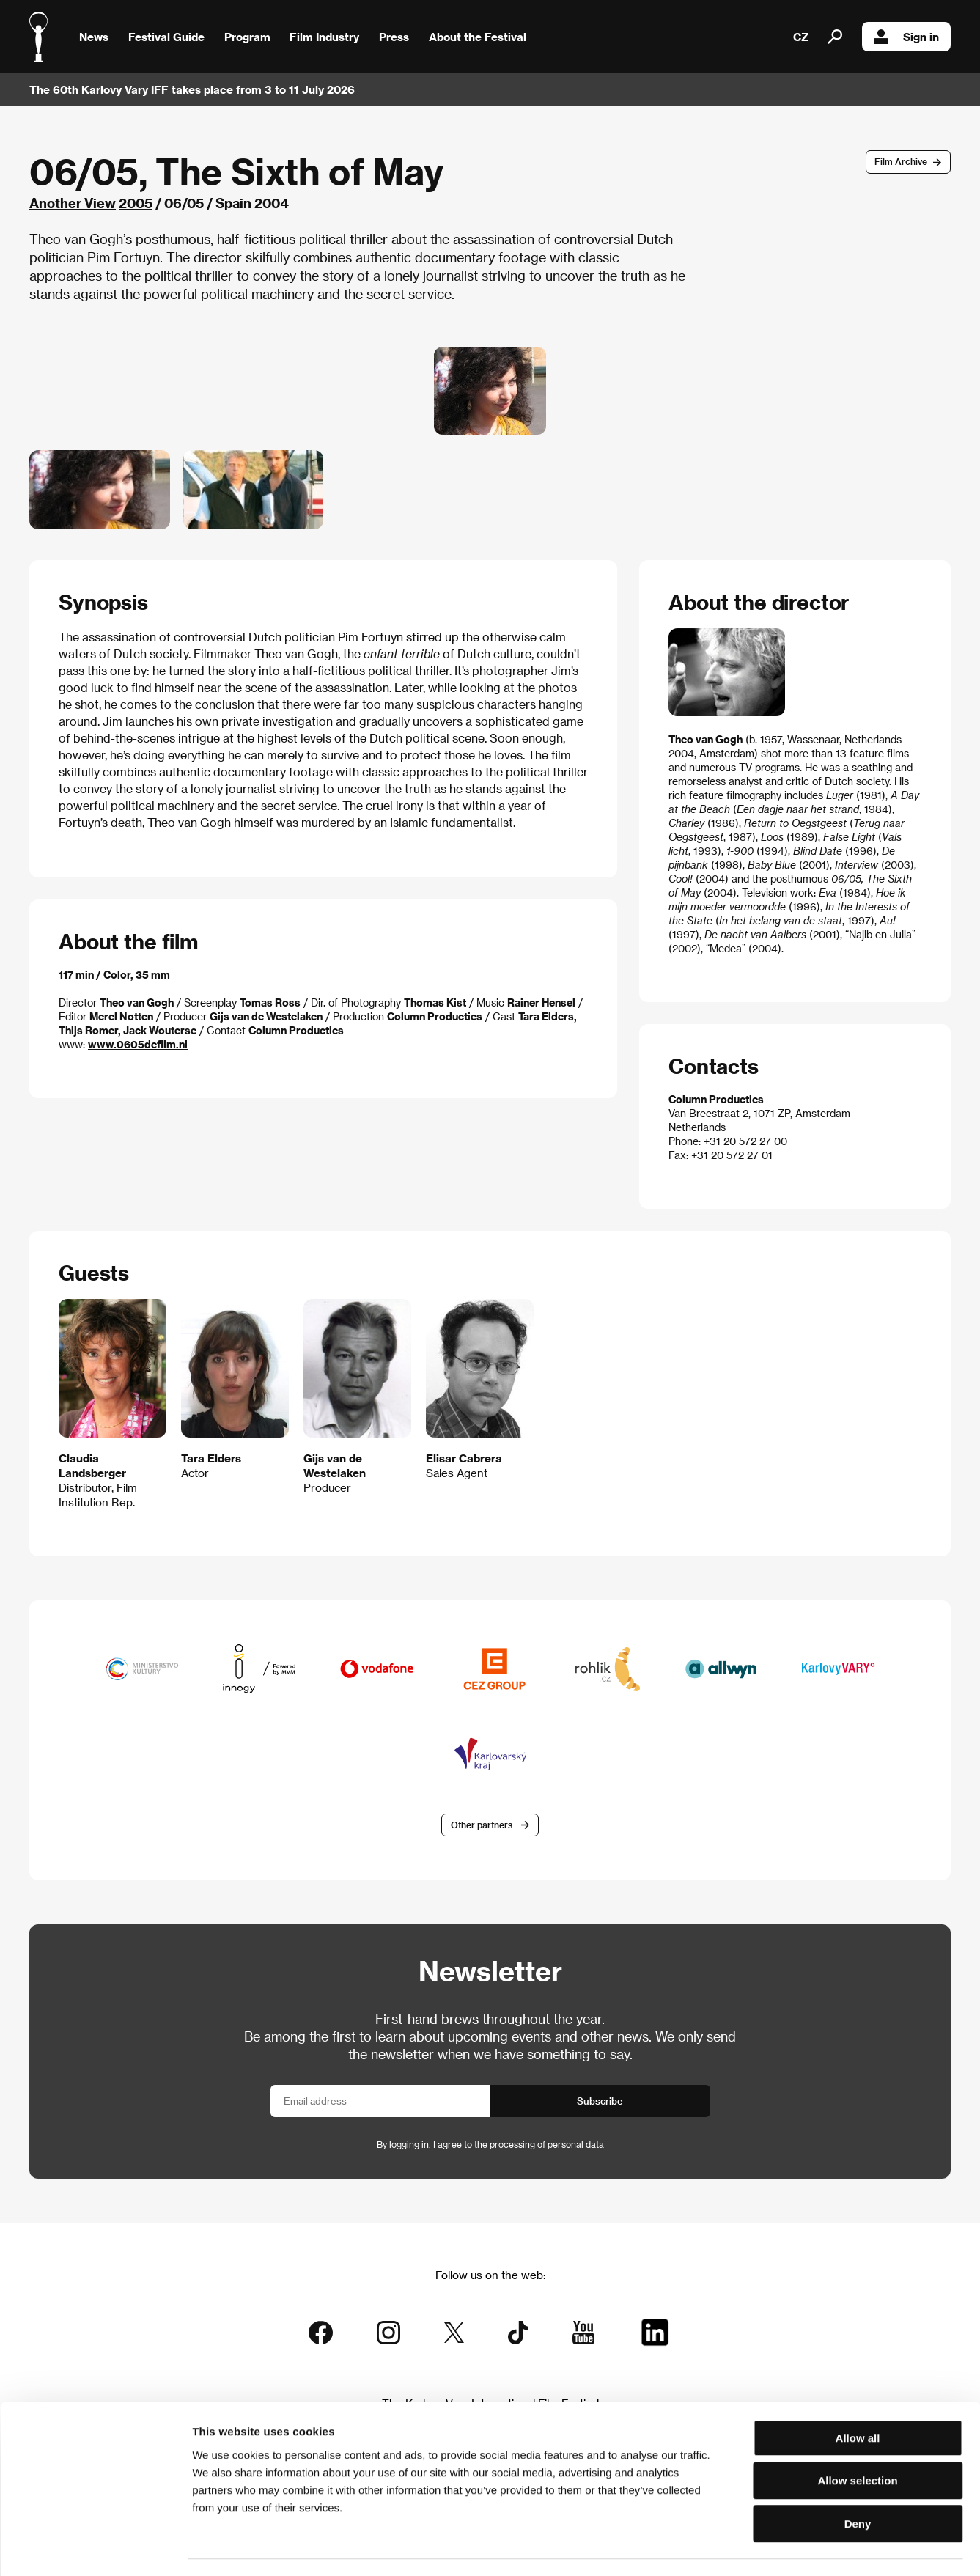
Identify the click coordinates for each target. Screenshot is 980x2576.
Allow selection (857, 2440)
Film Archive (900, 161)
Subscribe (600, 2102)
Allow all (858, 2397)
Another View (72, 202)
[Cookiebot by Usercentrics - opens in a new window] (95, 2547)
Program (247, 36)
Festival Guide (166, 36)
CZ (800, 36)
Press (394, 36)
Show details (766, 2547)
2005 (135, 202)
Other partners (481, 1825)
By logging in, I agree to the (490, 2146)
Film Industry (324, 36)
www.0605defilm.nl (138, 1044)
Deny (858, 2482)
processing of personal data (547, 2146)
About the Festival (477, 36)
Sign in (906, 36)
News (93, 36)
